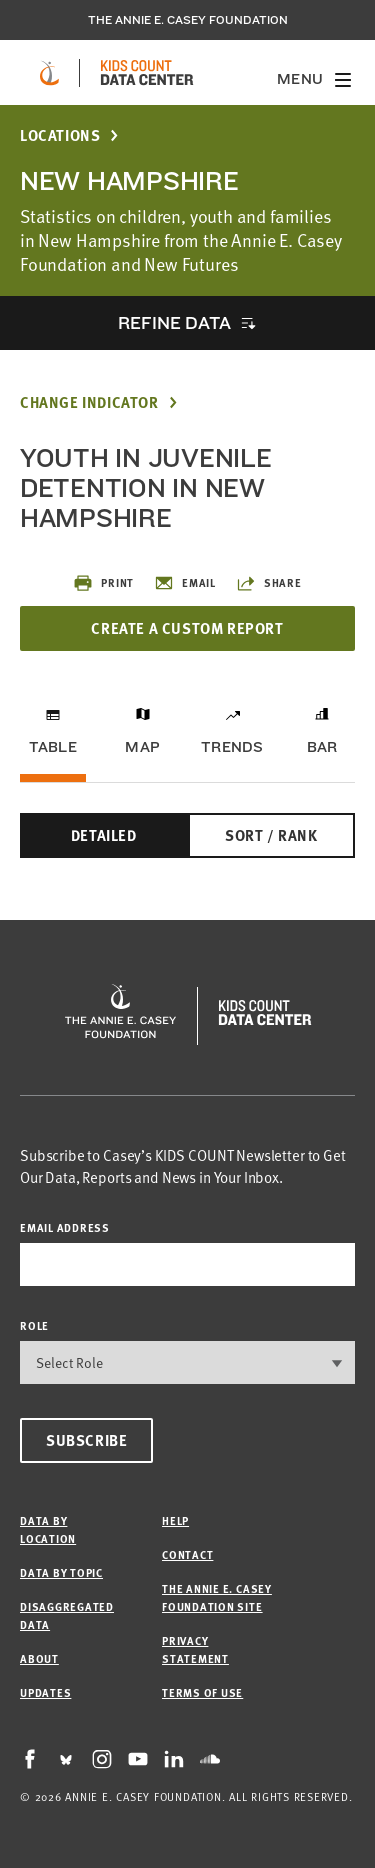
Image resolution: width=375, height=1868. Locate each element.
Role (34, 1325)
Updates (45, 1692)
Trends (232, 747)
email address (65, 1227)
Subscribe (86, 1440)
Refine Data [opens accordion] (174, 322)
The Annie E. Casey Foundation (188, 20)
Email (185, 583)
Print (103, 583)
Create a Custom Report (187, 628)
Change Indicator (89, 402)
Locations (60, 135)
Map (142, 747)
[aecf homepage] (49, 73)
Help (175, 1520)
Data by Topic (61, 1572)
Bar (322, 747)
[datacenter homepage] (147, 73)
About (39, 1658)
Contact (187, 1554)
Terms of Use (202, 1692)
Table (53, 747)
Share (269, 583)
